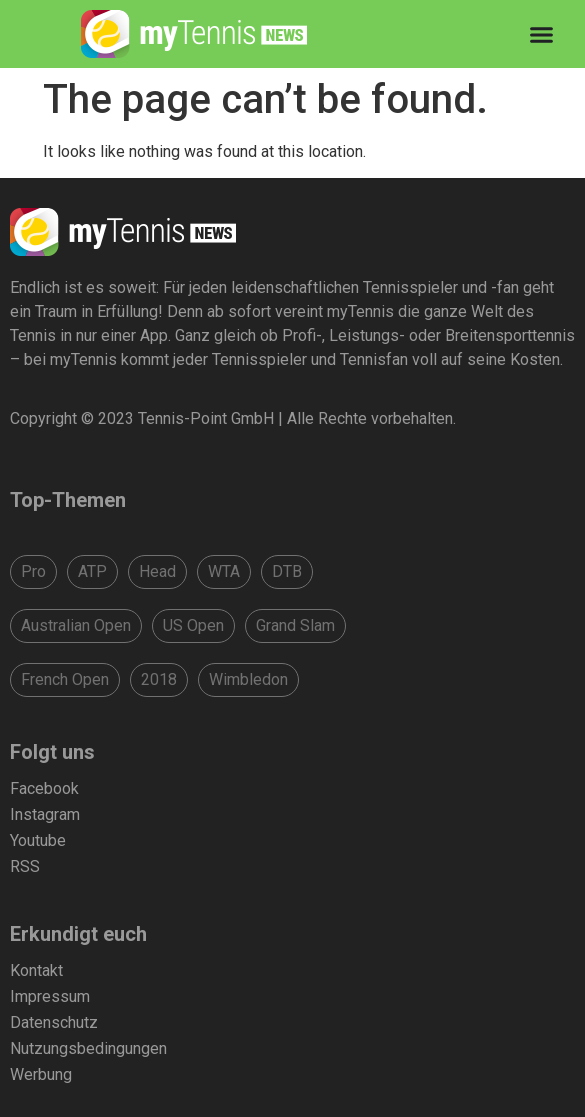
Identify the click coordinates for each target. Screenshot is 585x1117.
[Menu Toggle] (541, 34)
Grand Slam (295, 625)
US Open (193, 625)
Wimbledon (248, 679)
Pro (33, 571)
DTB (287, 571)
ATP (92, 571)
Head (157, 571)
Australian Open (76, 625)
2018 (159, 679)
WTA (224, 571)
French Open (65, 679)
